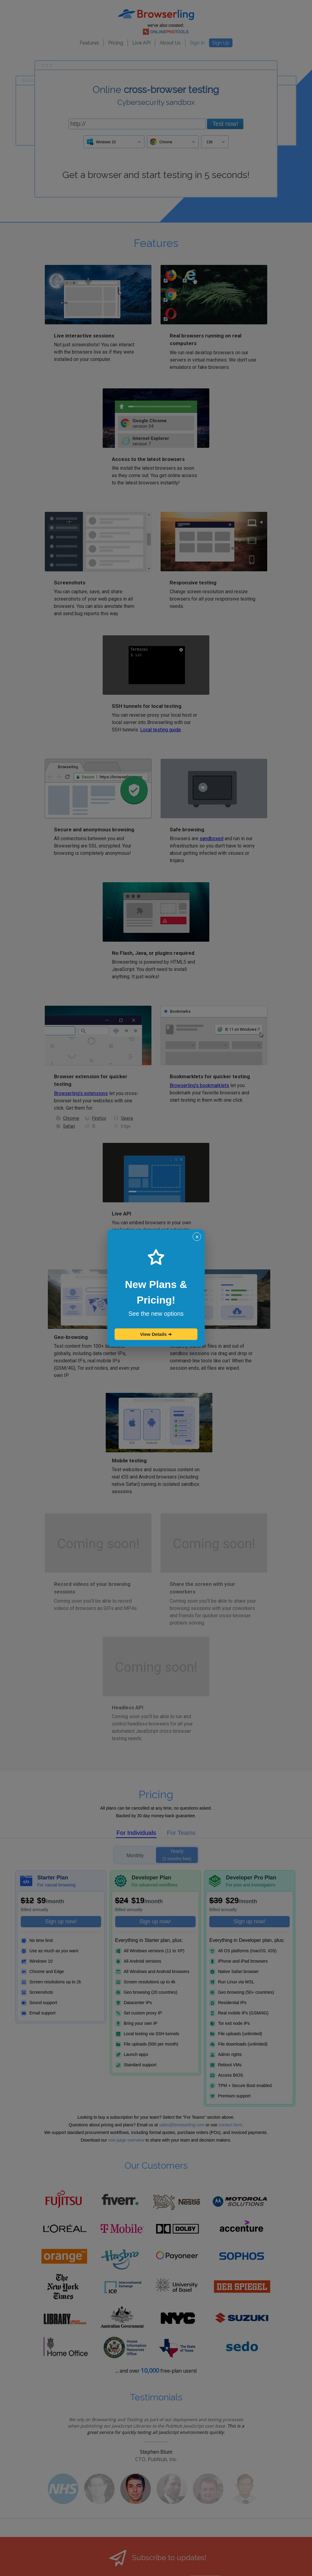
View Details (156, 1334)
